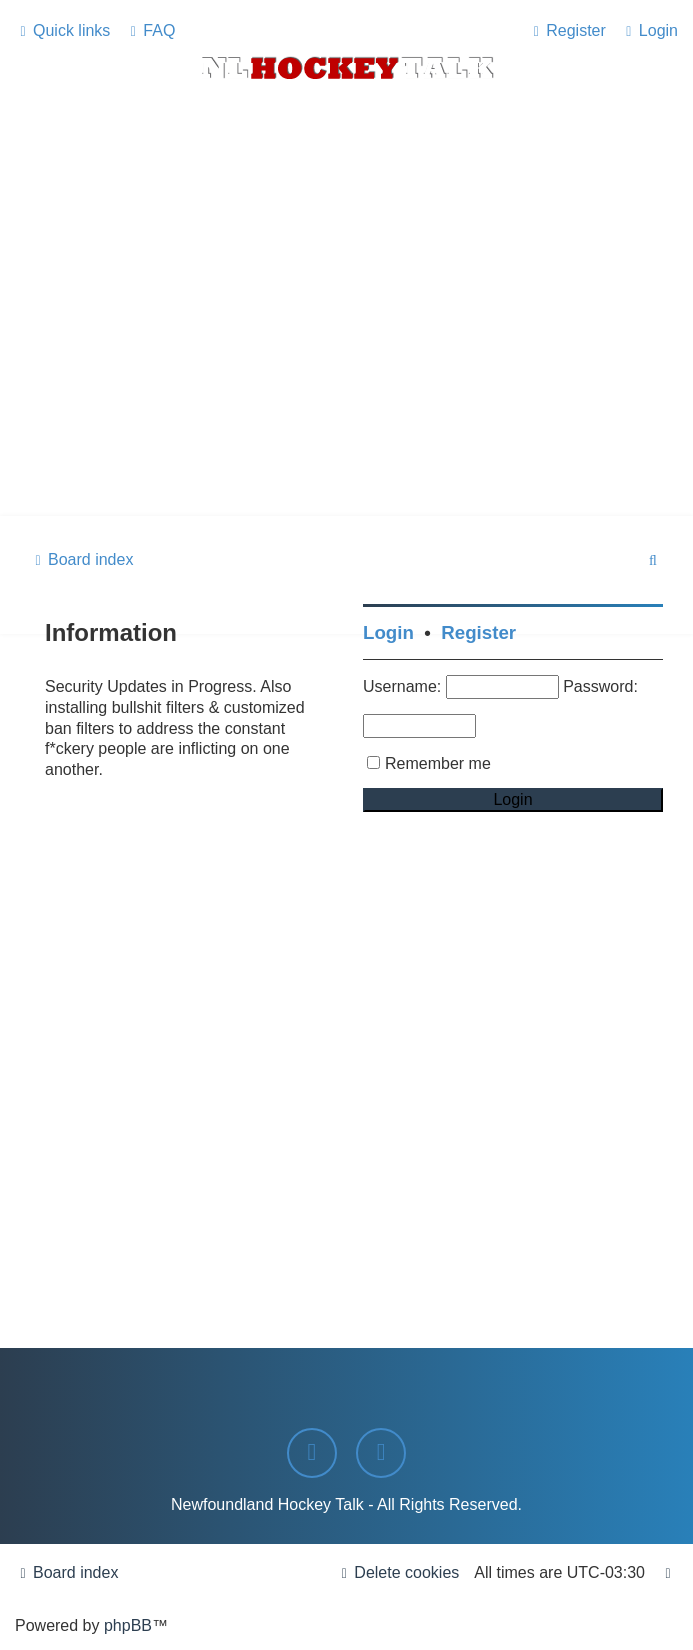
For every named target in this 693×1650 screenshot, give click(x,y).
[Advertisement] (346, 366)
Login (388, 632)
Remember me (438, 763)
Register (478, 632)
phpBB (128, 1625)
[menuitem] (150, 30)
